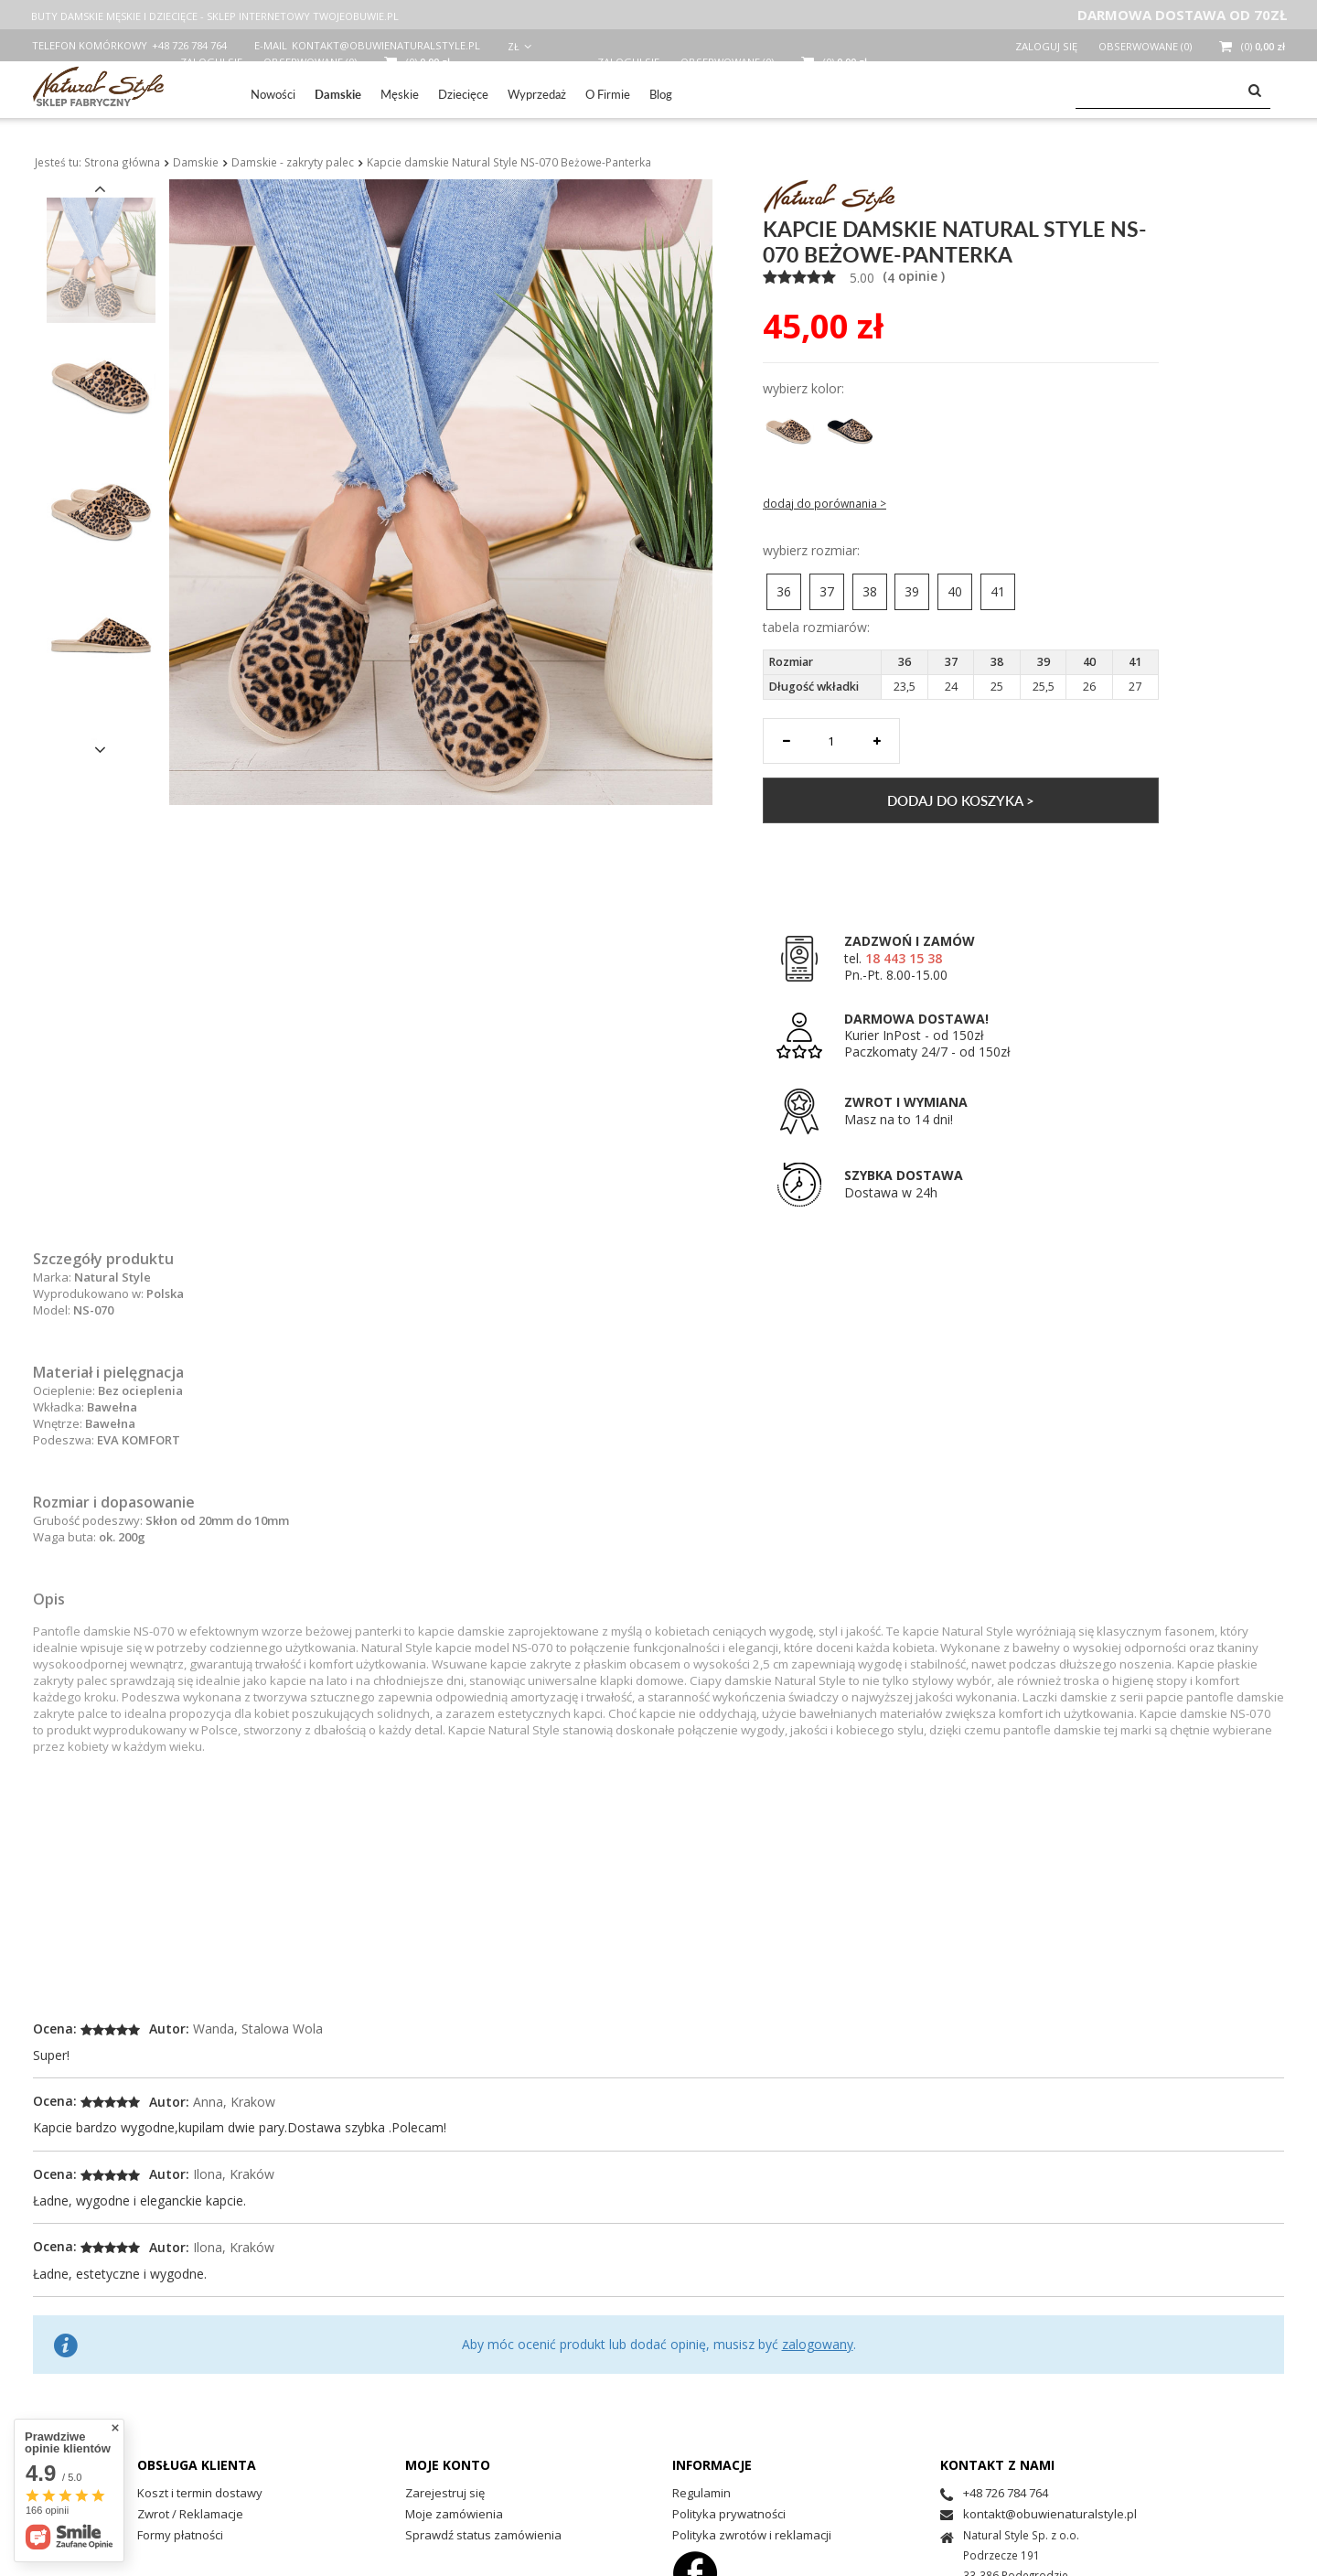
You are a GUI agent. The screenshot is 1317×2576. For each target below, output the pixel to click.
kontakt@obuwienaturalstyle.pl (386, 45)
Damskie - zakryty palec (292, 162)
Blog (660, 94)
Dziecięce (463, 94)
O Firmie (607, 94)
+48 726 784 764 (189, 45)
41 (997, 591)
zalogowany (817, 2344)
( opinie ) (912, 275)
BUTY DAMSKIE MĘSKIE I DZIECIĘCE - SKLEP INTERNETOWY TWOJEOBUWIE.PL (215, 16)
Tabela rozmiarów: (816, 627)
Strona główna (122, 162)
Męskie (399, 94)
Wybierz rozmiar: (811, 550)
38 (869, 591)
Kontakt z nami (997, 2465)
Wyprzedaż (537, 94)
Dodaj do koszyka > (960, 800)
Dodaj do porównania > (824, 503)
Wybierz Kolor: (803, 389)
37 (826, 591)
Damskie (338, 94)
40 (955, 591)
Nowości (273, 94)
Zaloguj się (1047, 46)
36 (783, 591)
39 (912, 591)
